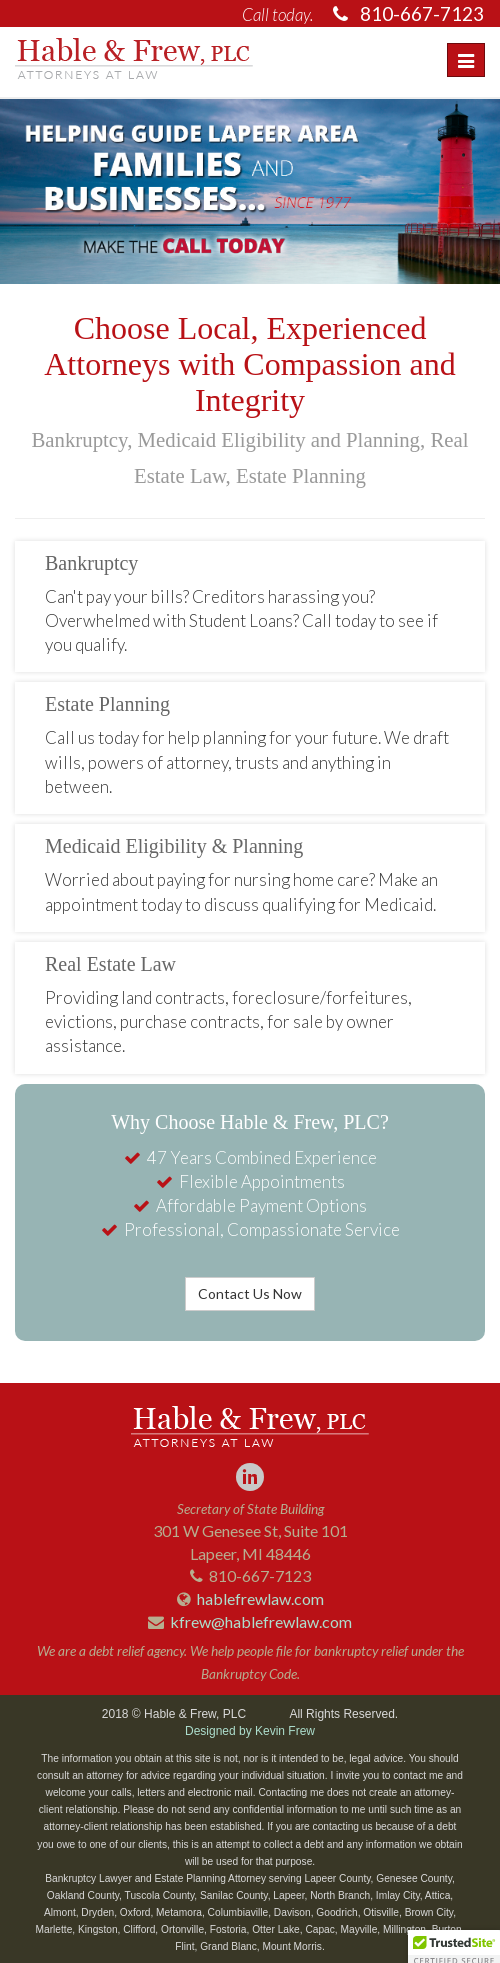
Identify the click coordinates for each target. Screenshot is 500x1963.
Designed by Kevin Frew (250, 1731)
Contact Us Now (250, 1293)
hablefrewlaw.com (260, 1598)
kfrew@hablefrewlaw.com (261, 1621)
